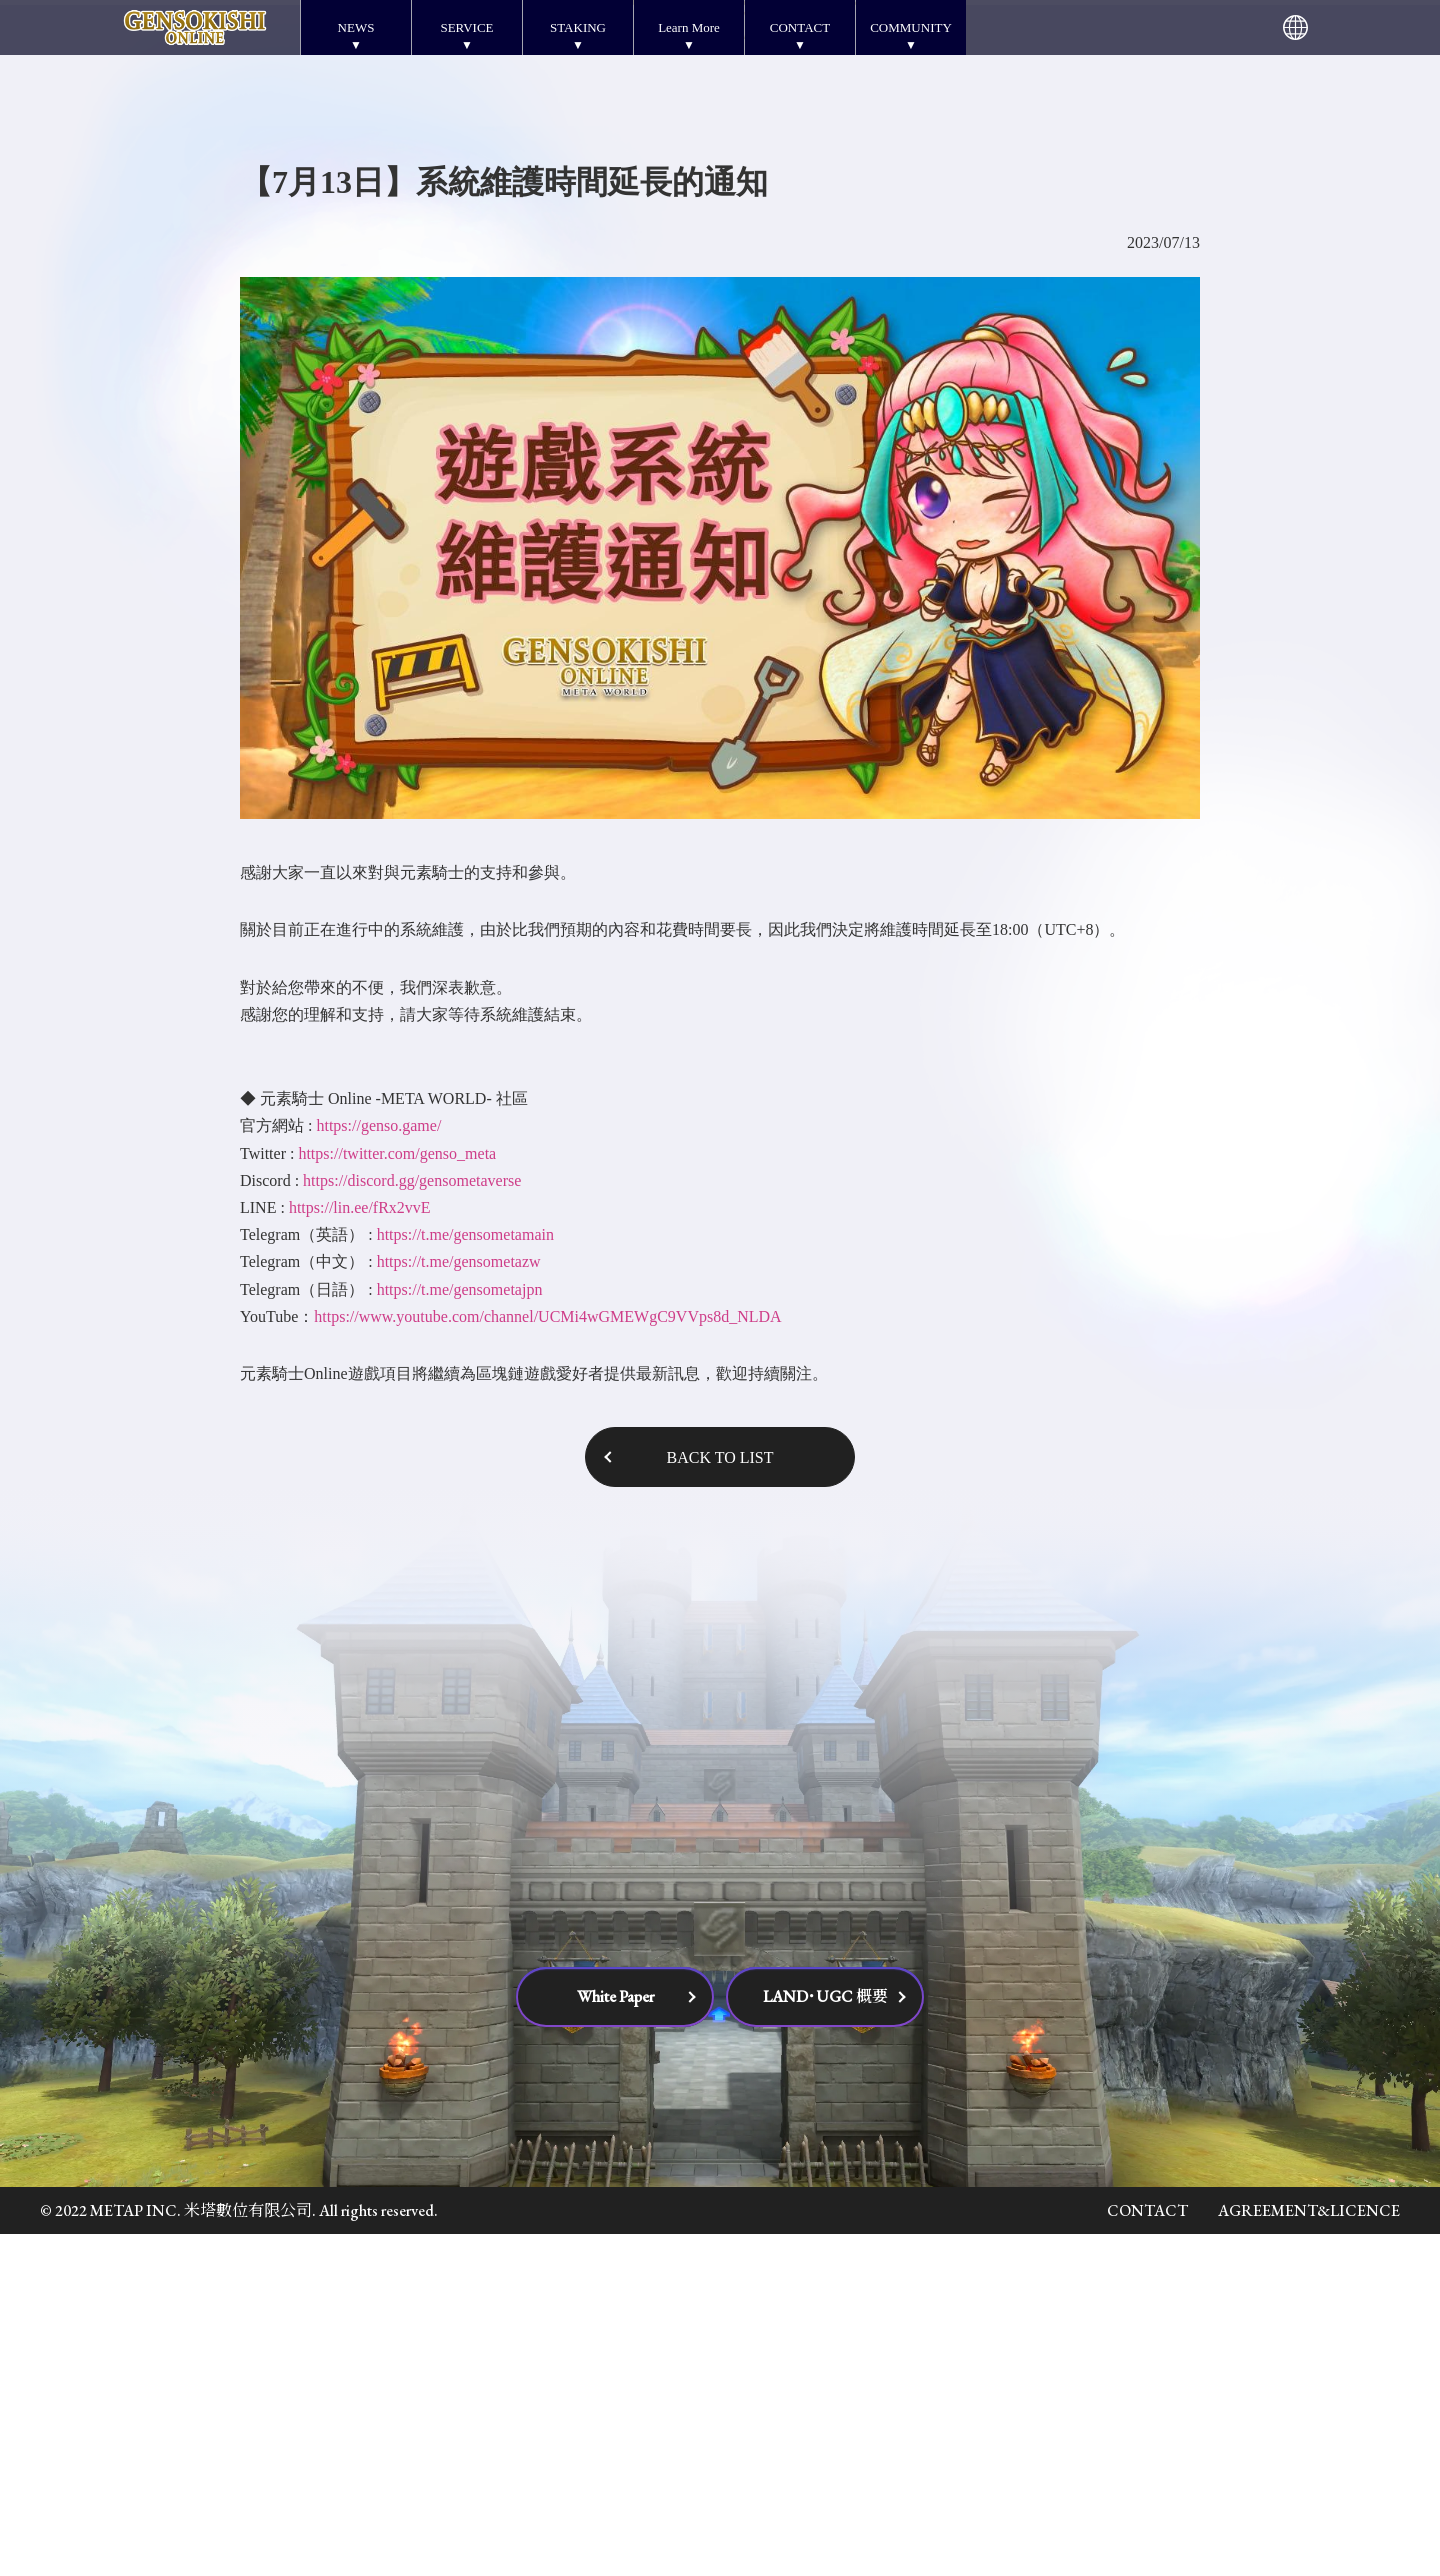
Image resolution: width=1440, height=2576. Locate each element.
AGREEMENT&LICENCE (1309, 2552)
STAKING (578, 27)
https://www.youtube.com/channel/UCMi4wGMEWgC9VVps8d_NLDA (547, 1658)
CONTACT (800, 27)
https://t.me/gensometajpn (460, 1631)
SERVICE (466, 27)
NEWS (356, 27)
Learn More (689, 27)
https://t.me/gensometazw (459, 1603)
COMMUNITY (911, 27)
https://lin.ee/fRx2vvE (360, 1549)
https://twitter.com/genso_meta (397, 1495)
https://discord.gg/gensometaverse (412, 1522)
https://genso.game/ (378, 1467)
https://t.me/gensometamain (465, 1576)
